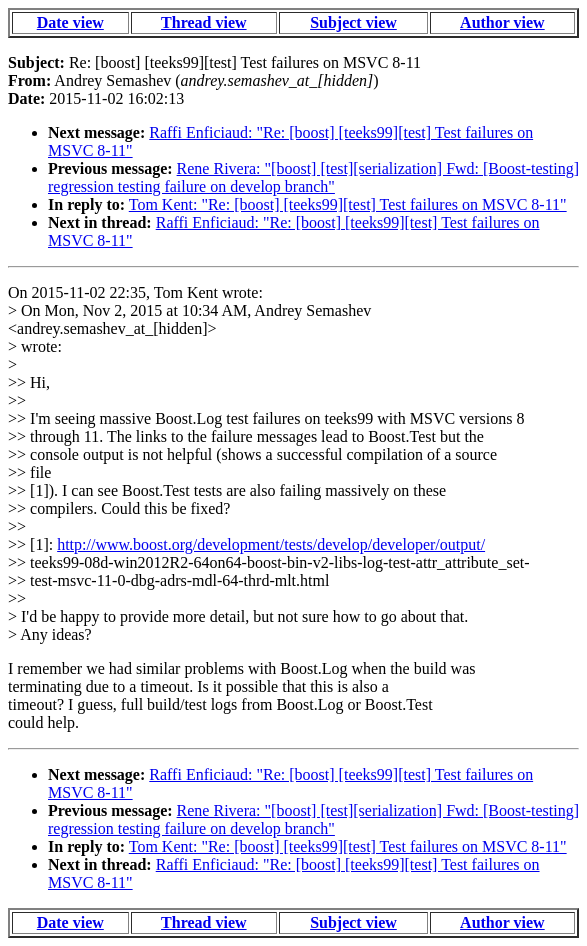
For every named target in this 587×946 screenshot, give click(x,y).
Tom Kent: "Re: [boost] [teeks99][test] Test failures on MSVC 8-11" (348, 204)
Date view (70, 22)
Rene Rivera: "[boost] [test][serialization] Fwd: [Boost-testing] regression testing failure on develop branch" (313, 177)
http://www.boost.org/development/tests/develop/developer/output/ (271, 544)
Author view (502, 22)
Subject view (353, 22)
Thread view (203, 22)
